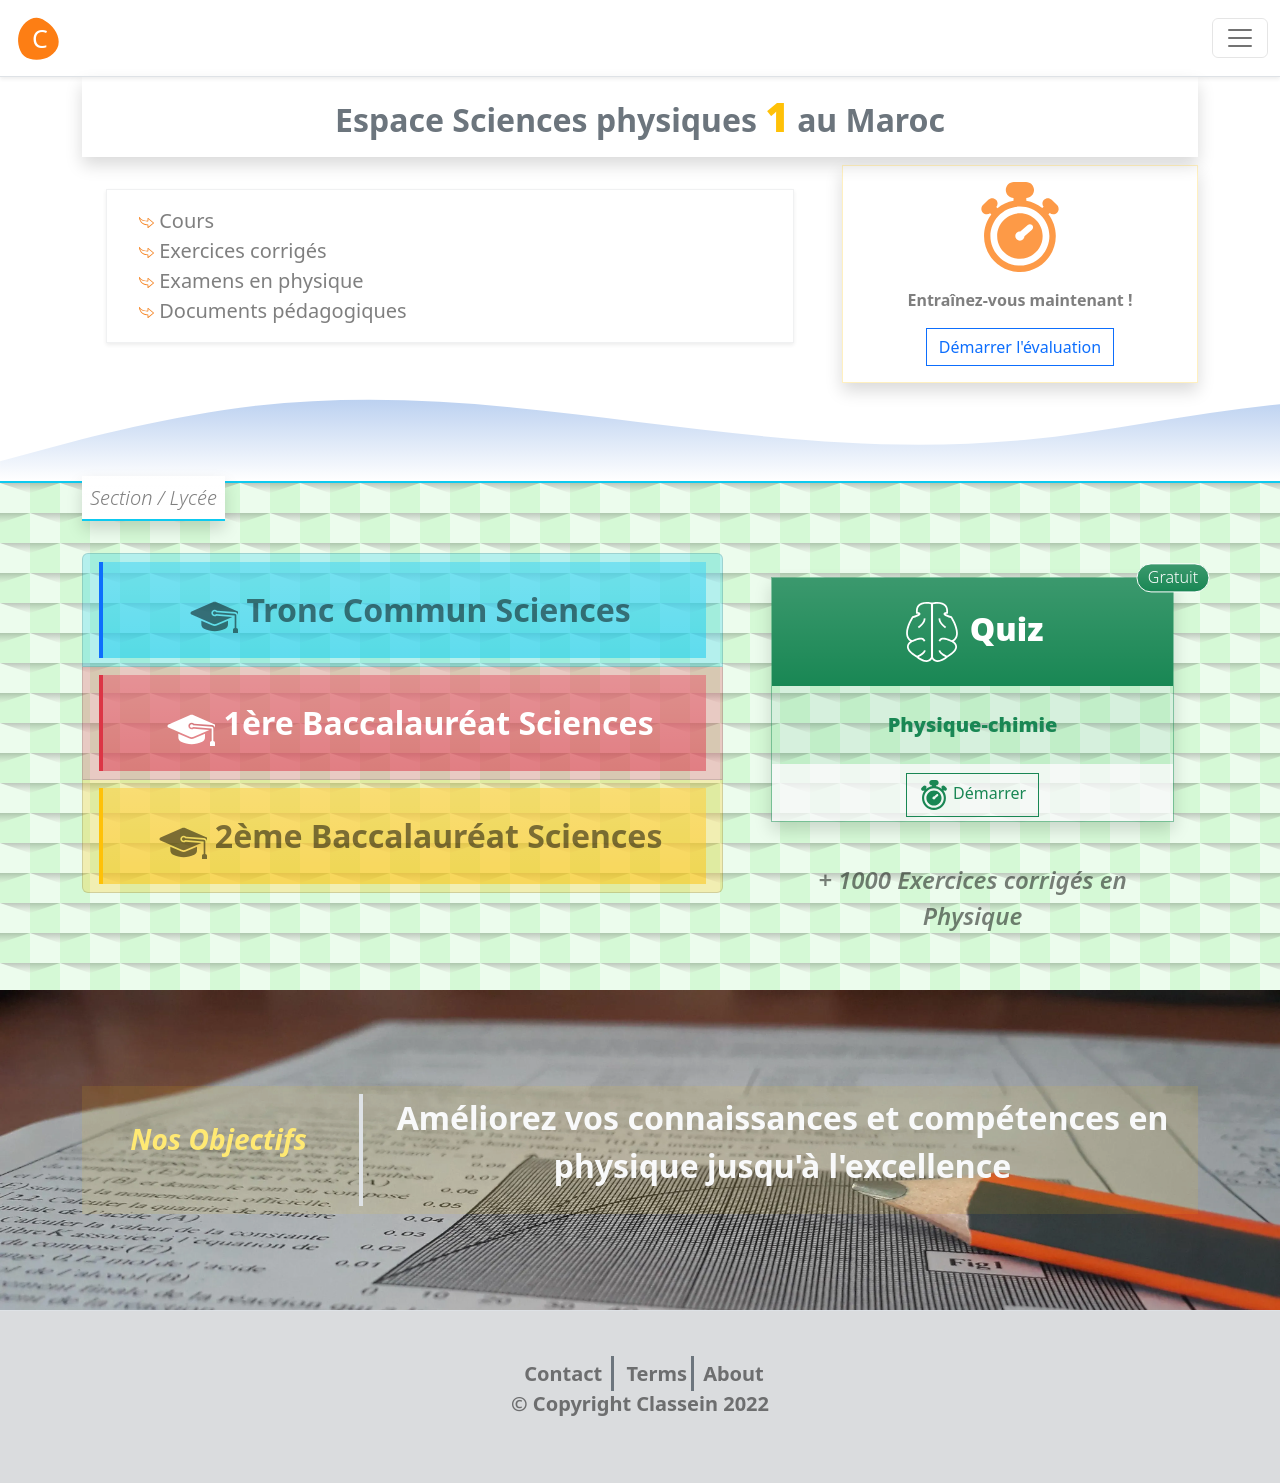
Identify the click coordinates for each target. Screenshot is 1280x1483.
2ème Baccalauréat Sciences (405, 836)
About (733, 1373)
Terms (656, 1373)
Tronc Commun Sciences (404, 610)
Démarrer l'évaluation (1020, 347)
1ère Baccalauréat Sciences (404, 723)
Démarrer (972, 795)
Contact (565, 1373)
